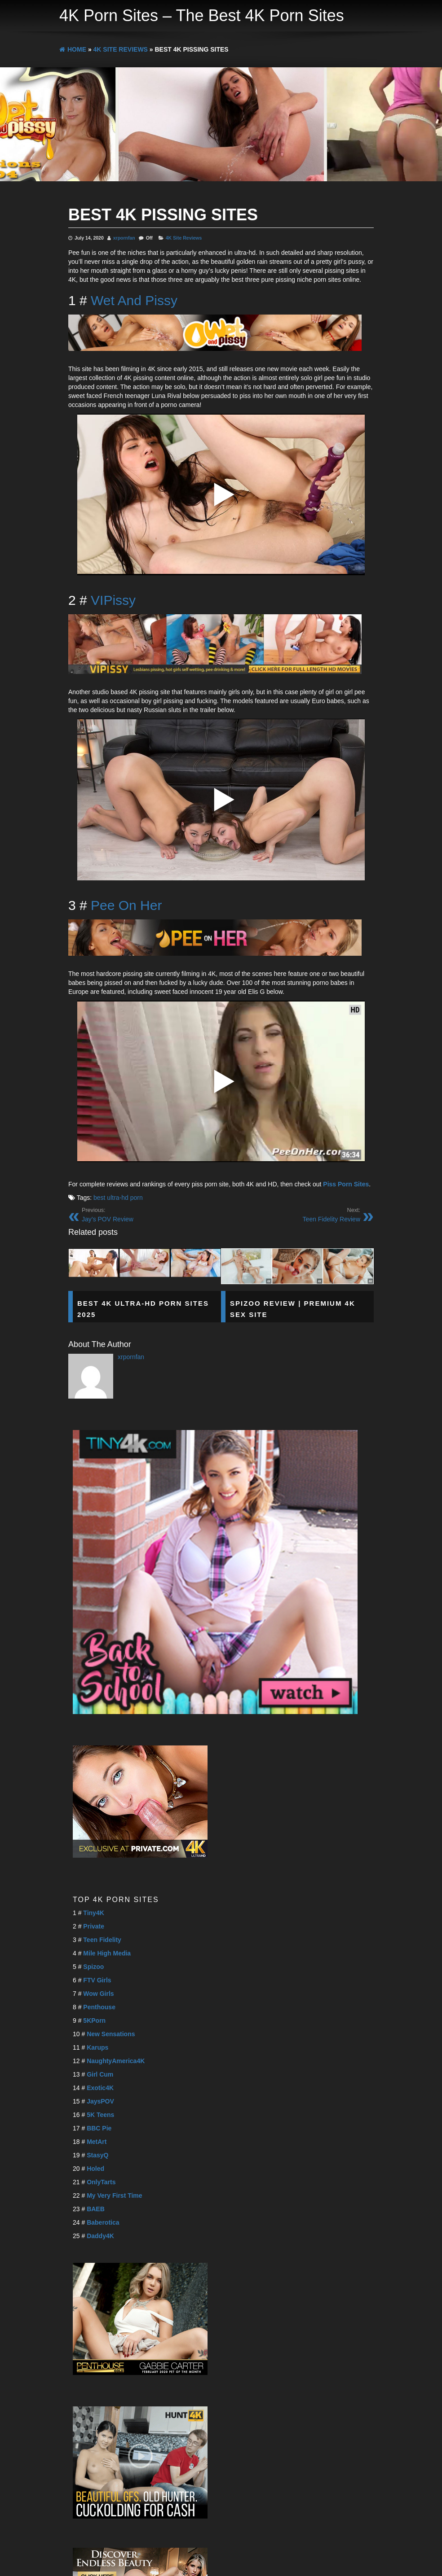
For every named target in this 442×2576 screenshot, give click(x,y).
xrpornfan (124, 238)
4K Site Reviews (184, 238)
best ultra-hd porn (118, 1197)
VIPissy (113, 600)
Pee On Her (126, 905)
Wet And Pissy (134, 300)
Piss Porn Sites (346, 1184)
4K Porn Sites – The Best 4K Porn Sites (201, 15)
